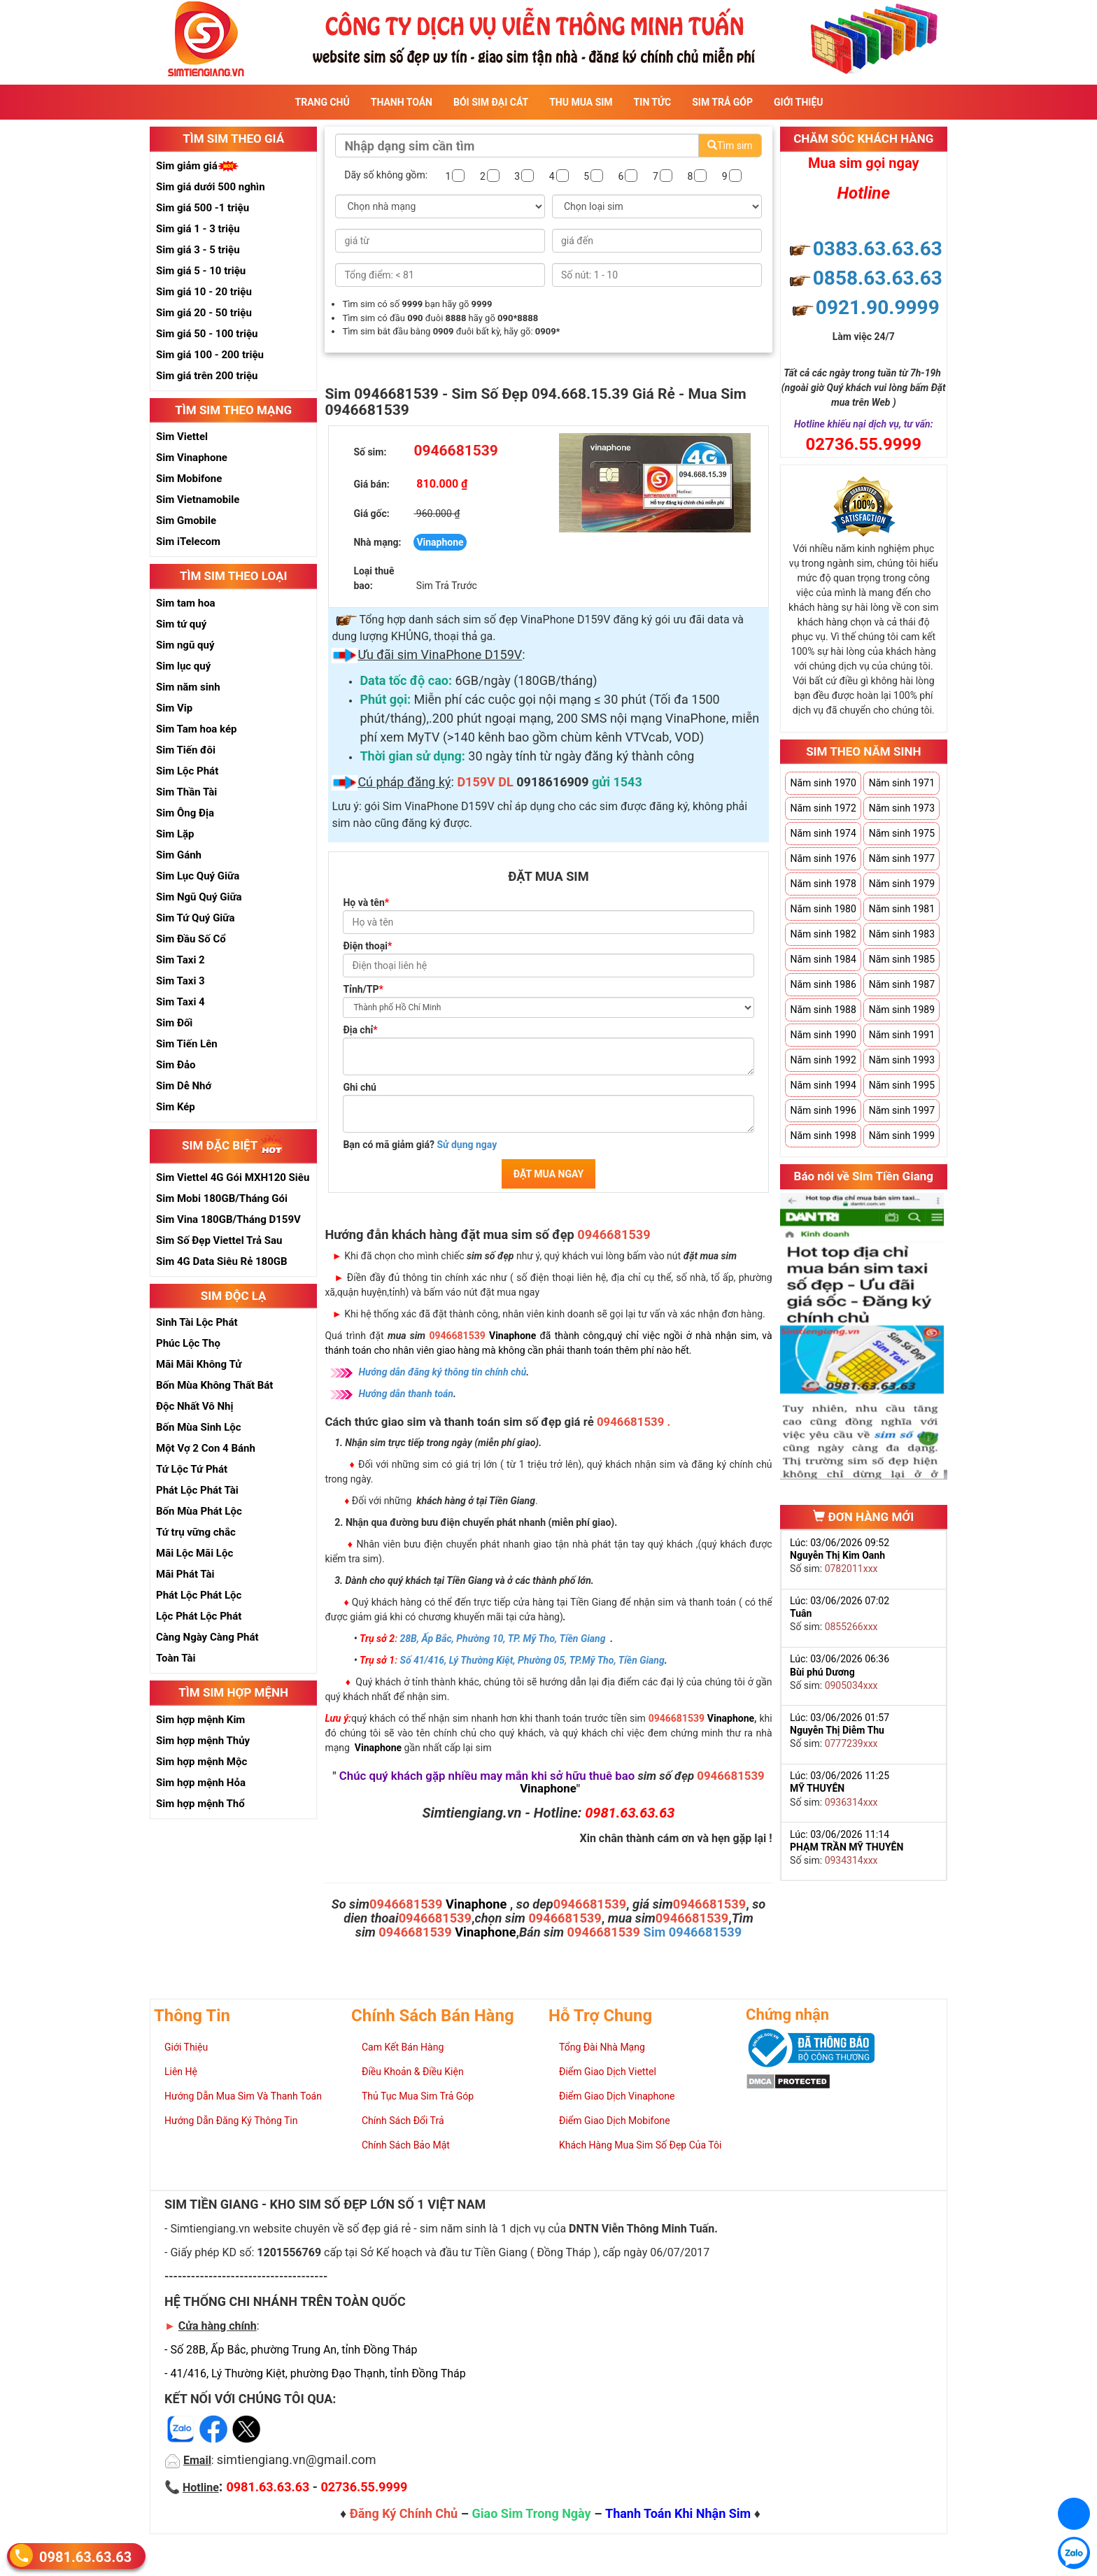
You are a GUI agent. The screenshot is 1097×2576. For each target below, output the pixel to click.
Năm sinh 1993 (902, 1060)
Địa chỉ (360, 1029)
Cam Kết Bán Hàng (403, 2047)
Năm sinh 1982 (823, 934)
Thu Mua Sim (580, 102)
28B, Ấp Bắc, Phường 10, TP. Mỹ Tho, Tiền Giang (503, 1638)
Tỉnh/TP (363, 989)
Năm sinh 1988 (823, 1009)
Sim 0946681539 (692, 1932)
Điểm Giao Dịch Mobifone (614, 2120)
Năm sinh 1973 (902, 808)
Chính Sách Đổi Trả (403, 2120)
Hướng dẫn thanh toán (405, 1393)
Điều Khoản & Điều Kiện (413, 2071)
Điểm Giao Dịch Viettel (607, 2071)
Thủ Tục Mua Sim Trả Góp (418, 2096)
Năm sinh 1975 (902, 833)
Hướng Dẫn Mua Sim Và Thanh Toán (243, 2096)
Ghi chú (359, 1087)
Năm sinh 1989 (902, 1009)
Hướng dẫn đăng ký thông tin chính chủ (442, 1372)
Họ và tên (366, 902)
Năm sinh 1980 (823, 908)
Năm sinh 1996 (823, 1110)
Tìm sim (729, 145)
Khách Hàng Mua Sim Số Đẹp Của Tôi (640, 2145)
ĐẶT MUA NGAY (548, 1174)
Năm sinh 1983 (902, 934)
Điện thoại (367, 945)
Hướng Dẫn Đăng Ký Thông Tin (230, 2120)
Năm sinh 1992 (823, 1060)
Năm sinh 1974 (823, 833)
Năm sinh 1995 (902, 1085)
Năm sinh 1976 (823, 858)
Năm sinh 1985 (902, 959)
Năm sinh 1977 (902, 858)
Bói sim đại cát (490, 102)
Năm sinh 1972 (823, 808)
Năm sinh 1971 (902, 782)
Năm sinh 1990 (823, 1034)
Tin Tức (653, 102)
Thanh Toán (401, 102)
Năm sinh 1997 (902, 1110)
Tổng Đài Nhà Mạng (602, 2047)
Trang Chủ (322, 102)
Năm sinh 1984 (823, 959)
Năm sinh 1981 (902, 908)
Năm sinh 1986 (823, 984)
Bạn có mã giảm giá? (420, 1144)
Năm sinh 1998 (823, 1135)
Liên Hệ (180, 2071)
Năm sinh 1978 (823, 883)
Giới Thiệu (798, 102)
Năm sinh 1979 (902, 883)
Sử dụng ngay (467, 1144)
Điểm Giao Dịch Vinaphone (616, 2096)
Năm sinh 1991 (902, 1034)
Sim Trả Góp (722, 102)
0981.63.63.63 (85, 2556)
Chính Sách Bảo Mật (406, 2145)
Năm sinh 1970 (823, 782)
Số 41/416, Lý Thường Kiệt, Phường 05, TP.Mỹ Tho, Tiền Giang (532, 1660)
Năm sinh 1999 (902, 1135)
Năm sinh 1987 (902, 984)
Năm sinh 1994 (823, 1085)
